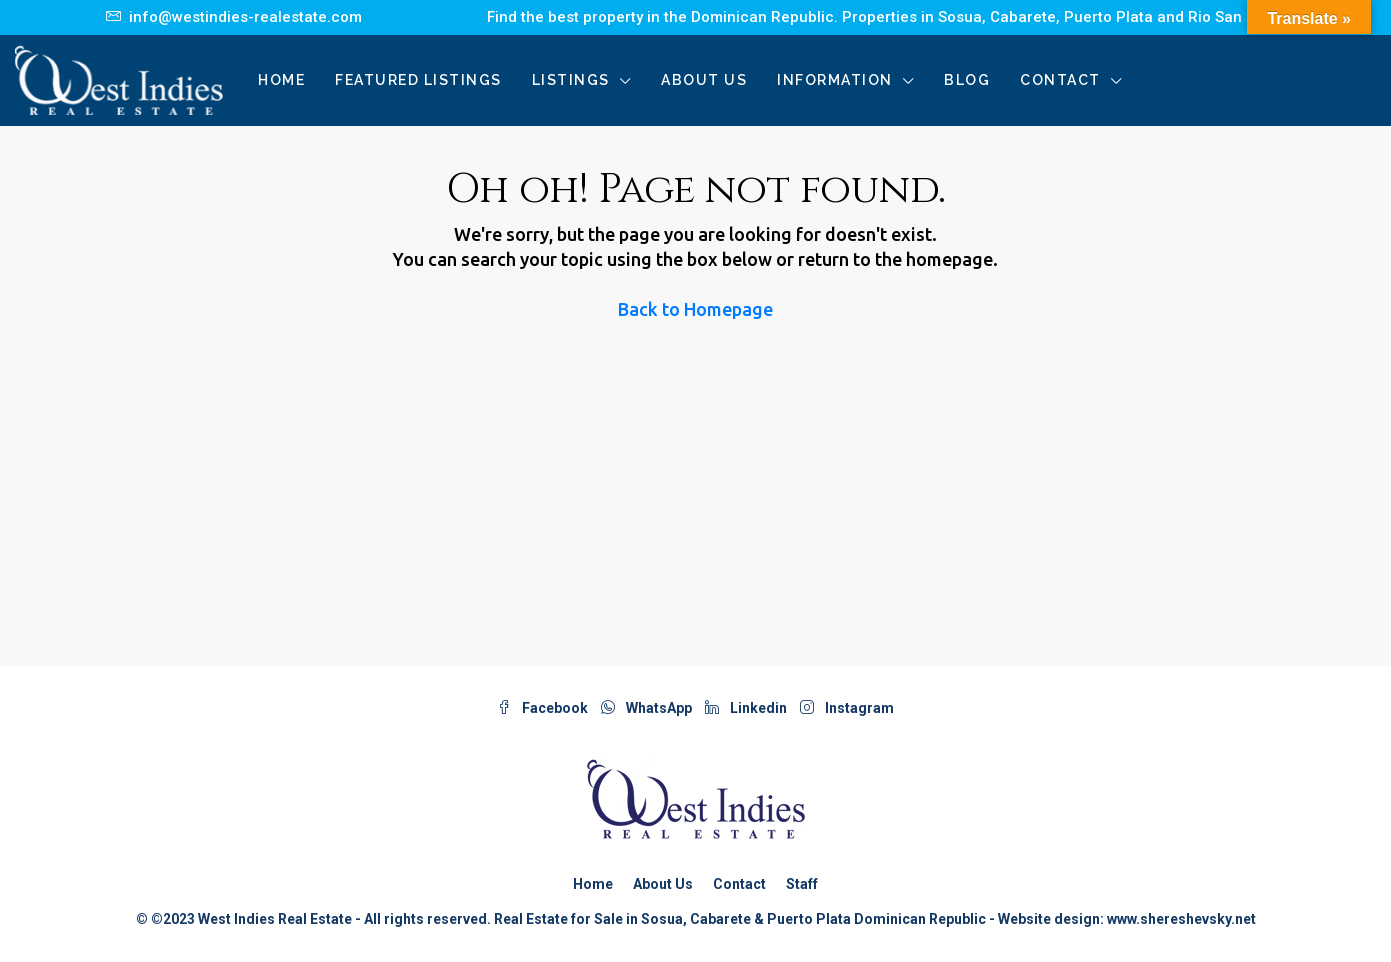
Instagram (847, 708)
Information (835, 80)
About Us (704, 80)
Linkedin (747, 708)
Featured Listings (418, 80)
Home (281, 80)
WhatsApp (648, 708)
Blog (967, 80)
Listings (571, 80)
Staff (802, 884)
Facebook (544, 708)
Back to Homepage (695, 309)
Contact (1060, 80)
